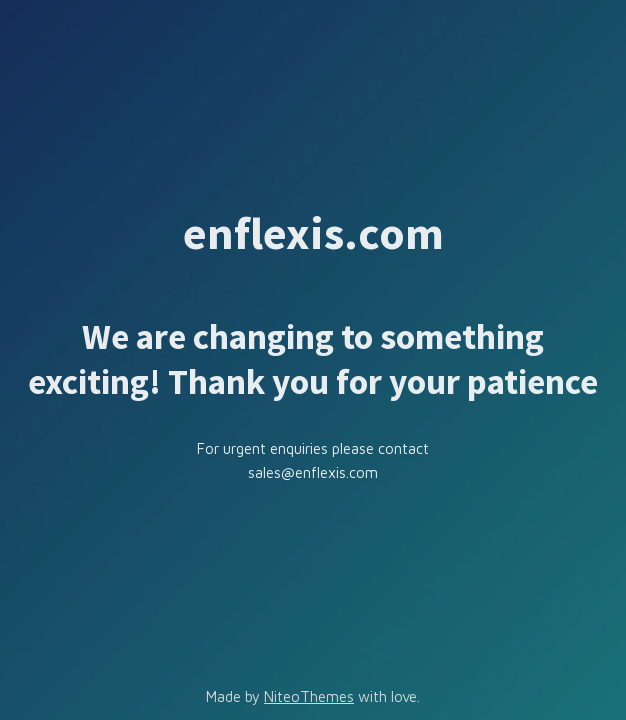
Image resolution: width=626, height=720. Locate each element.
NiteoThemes (309, 696)
